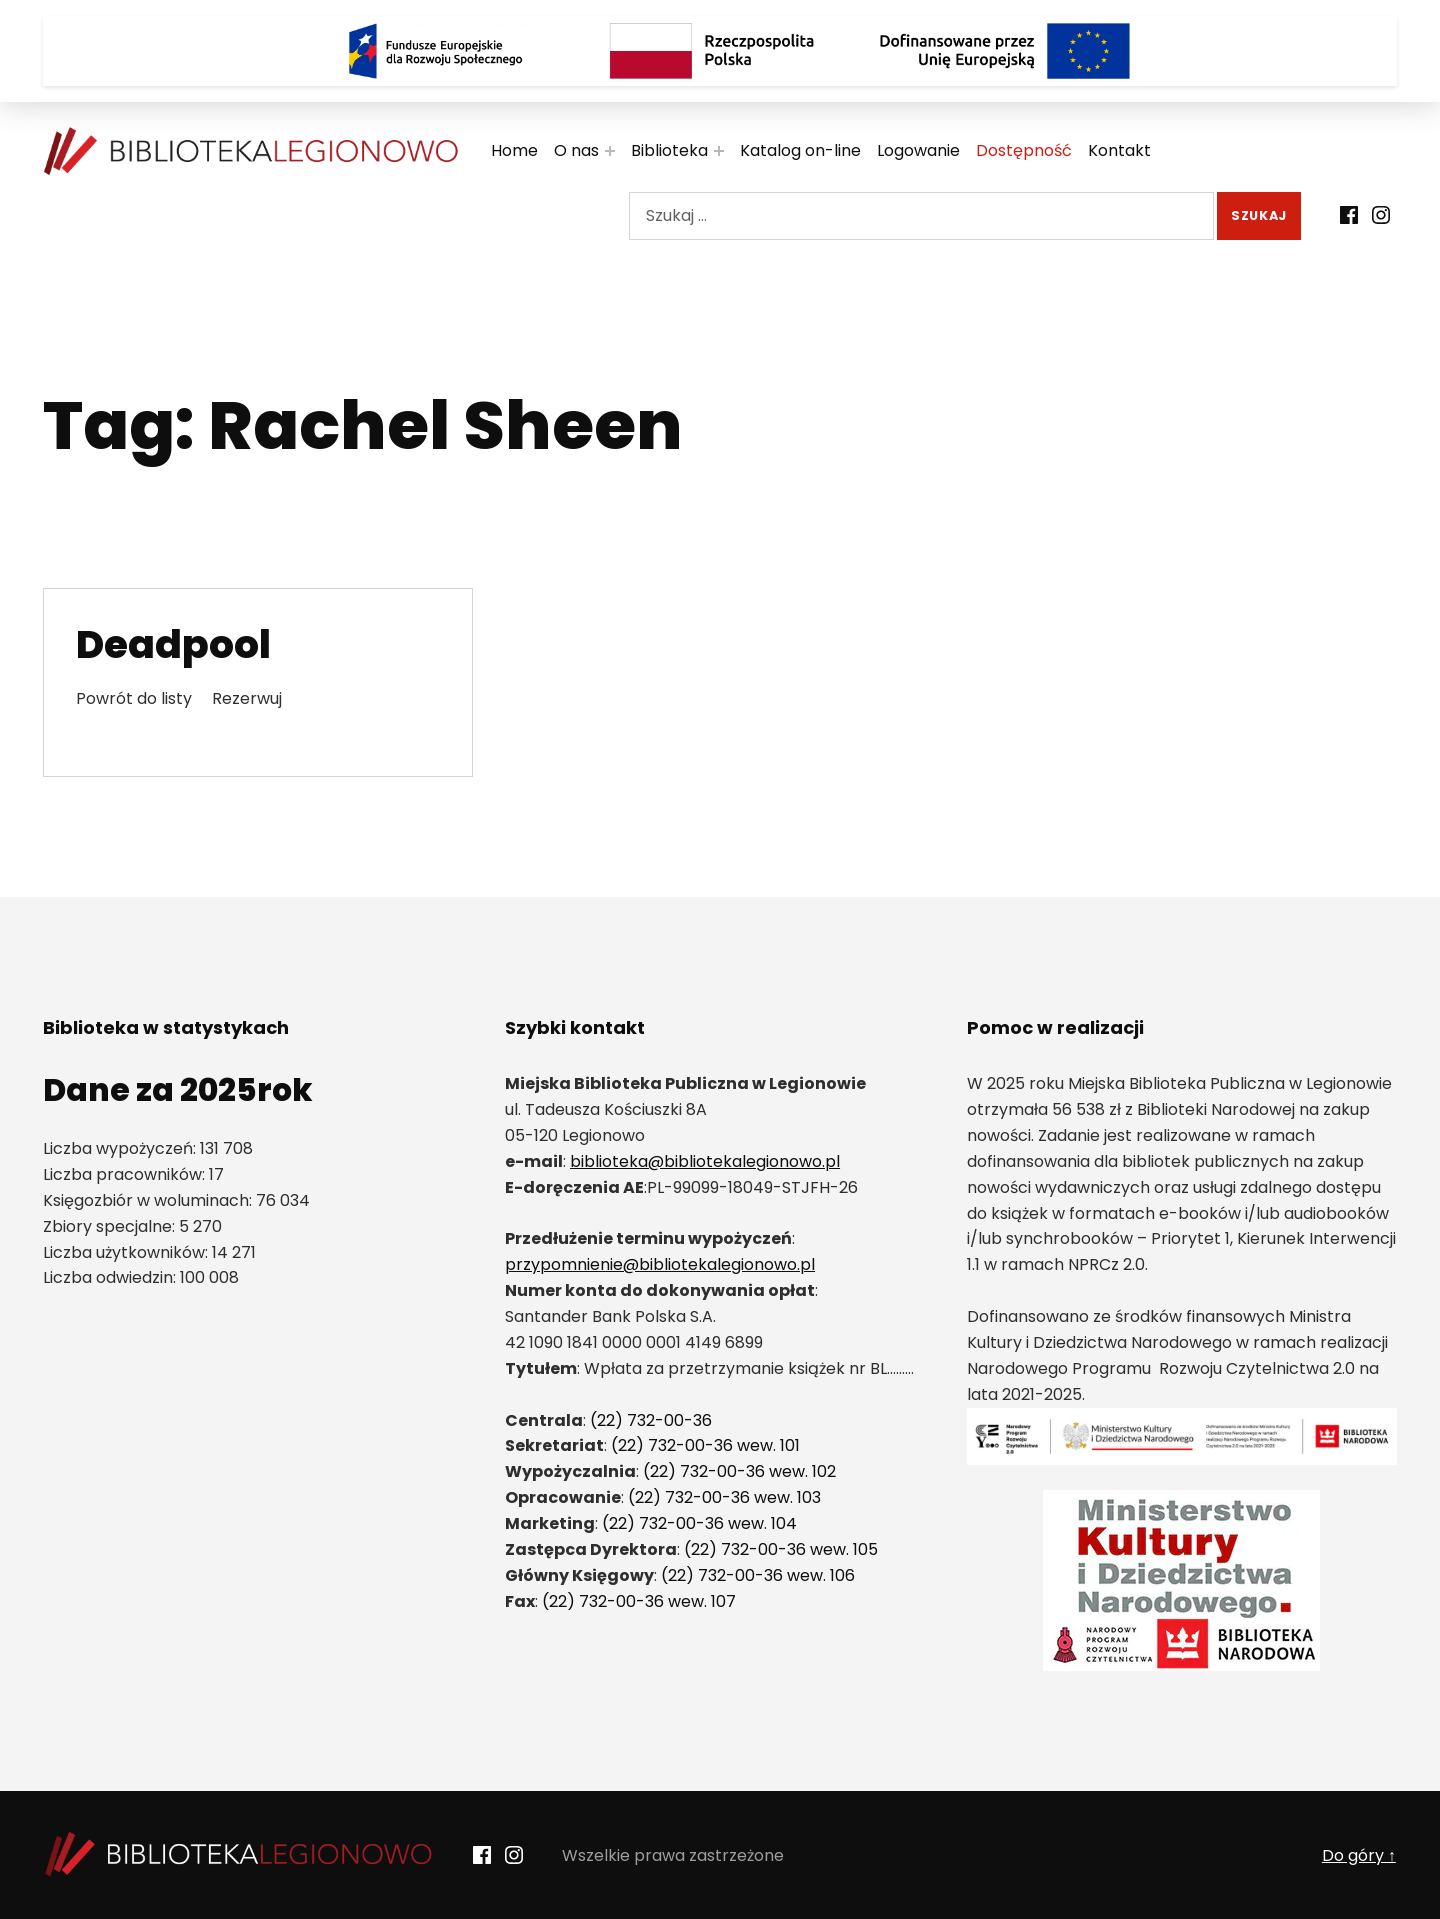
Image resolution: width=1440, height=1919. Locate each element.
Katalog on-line (800, 150)
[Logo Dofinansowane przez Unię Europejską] (1005, 51)
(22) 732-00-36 (651, 1420)
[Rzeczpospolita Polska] (720, 51)
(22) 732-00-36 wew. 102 (739, 1471)
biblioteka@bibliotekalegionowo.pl (705, 1161)
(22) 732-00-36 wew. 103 (724, 1497)
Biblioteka (669, 150)
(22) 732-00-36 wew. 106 (758, 1575)
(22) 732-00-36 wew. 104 (699, 1523)
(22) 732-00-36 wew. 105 (781, 1549)
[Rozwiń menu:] (610, 151)
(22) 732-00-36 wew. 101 (705, 1445)
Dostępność (1024, 150)
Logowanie (918, 150)
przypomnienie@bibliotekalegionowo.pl (660, 1264)
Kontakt (1119, 150)
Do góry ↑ (1359, 1855)
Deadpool (173, 644)
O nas (576, 150)
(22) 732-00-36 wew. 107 (639, 1601)
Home (514, 150)
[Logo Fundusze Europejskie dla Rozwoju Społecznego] (435, 51)
